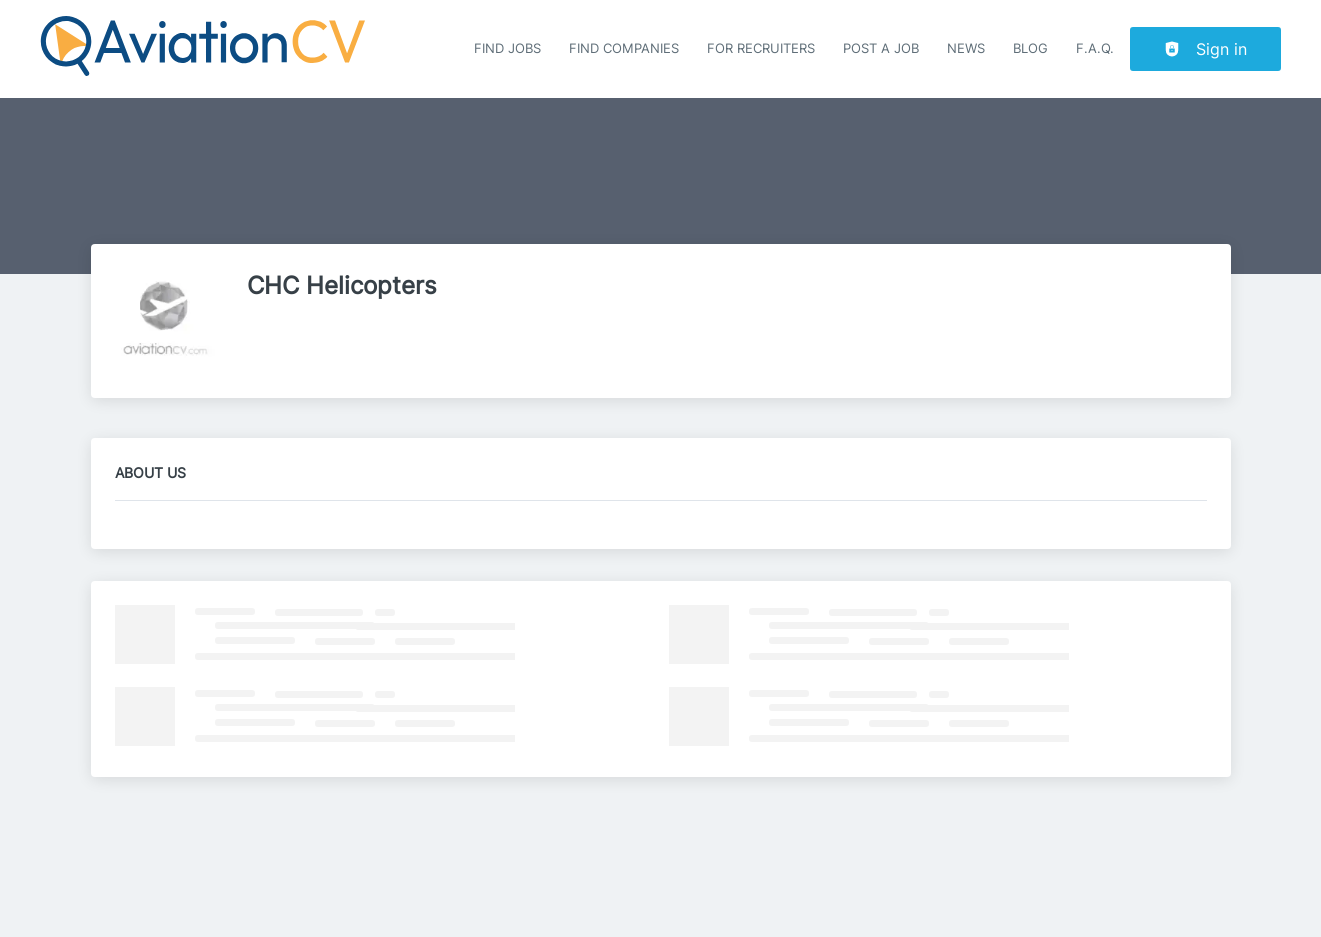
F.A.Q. (1095, 48)
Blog (1030, 48)
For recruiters (761, 48)
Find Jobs (507, 48)
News (966, 48)
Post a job (881, 48)
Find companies (624, 48)
